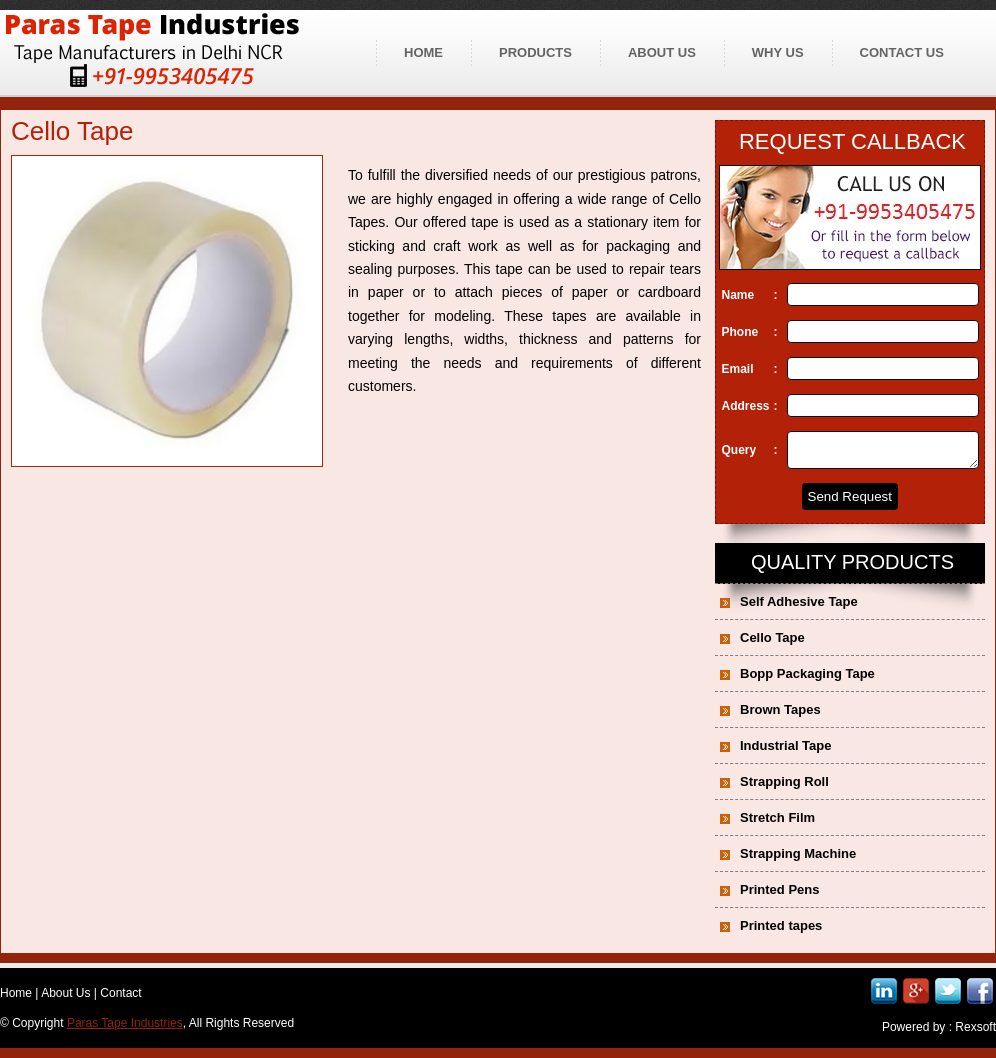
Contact (120, 999)
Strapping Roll (784, 787)
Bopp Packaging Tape (807, 679)
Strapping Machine (798, 859)
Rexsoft (975, 1033)
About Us (65, 999)
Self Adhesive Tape (799, 607)
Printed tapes (781, 931)
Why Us (778, 52)
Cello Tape (772, 643)
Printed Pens (779, 895)
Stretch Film (777, 823)
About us (662, 52)
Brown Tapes (780, 715)
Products (535, 52)
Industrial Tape (786, 751)
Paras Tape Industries (125, 1029)
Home (423, 52)
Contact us (902, 52)
